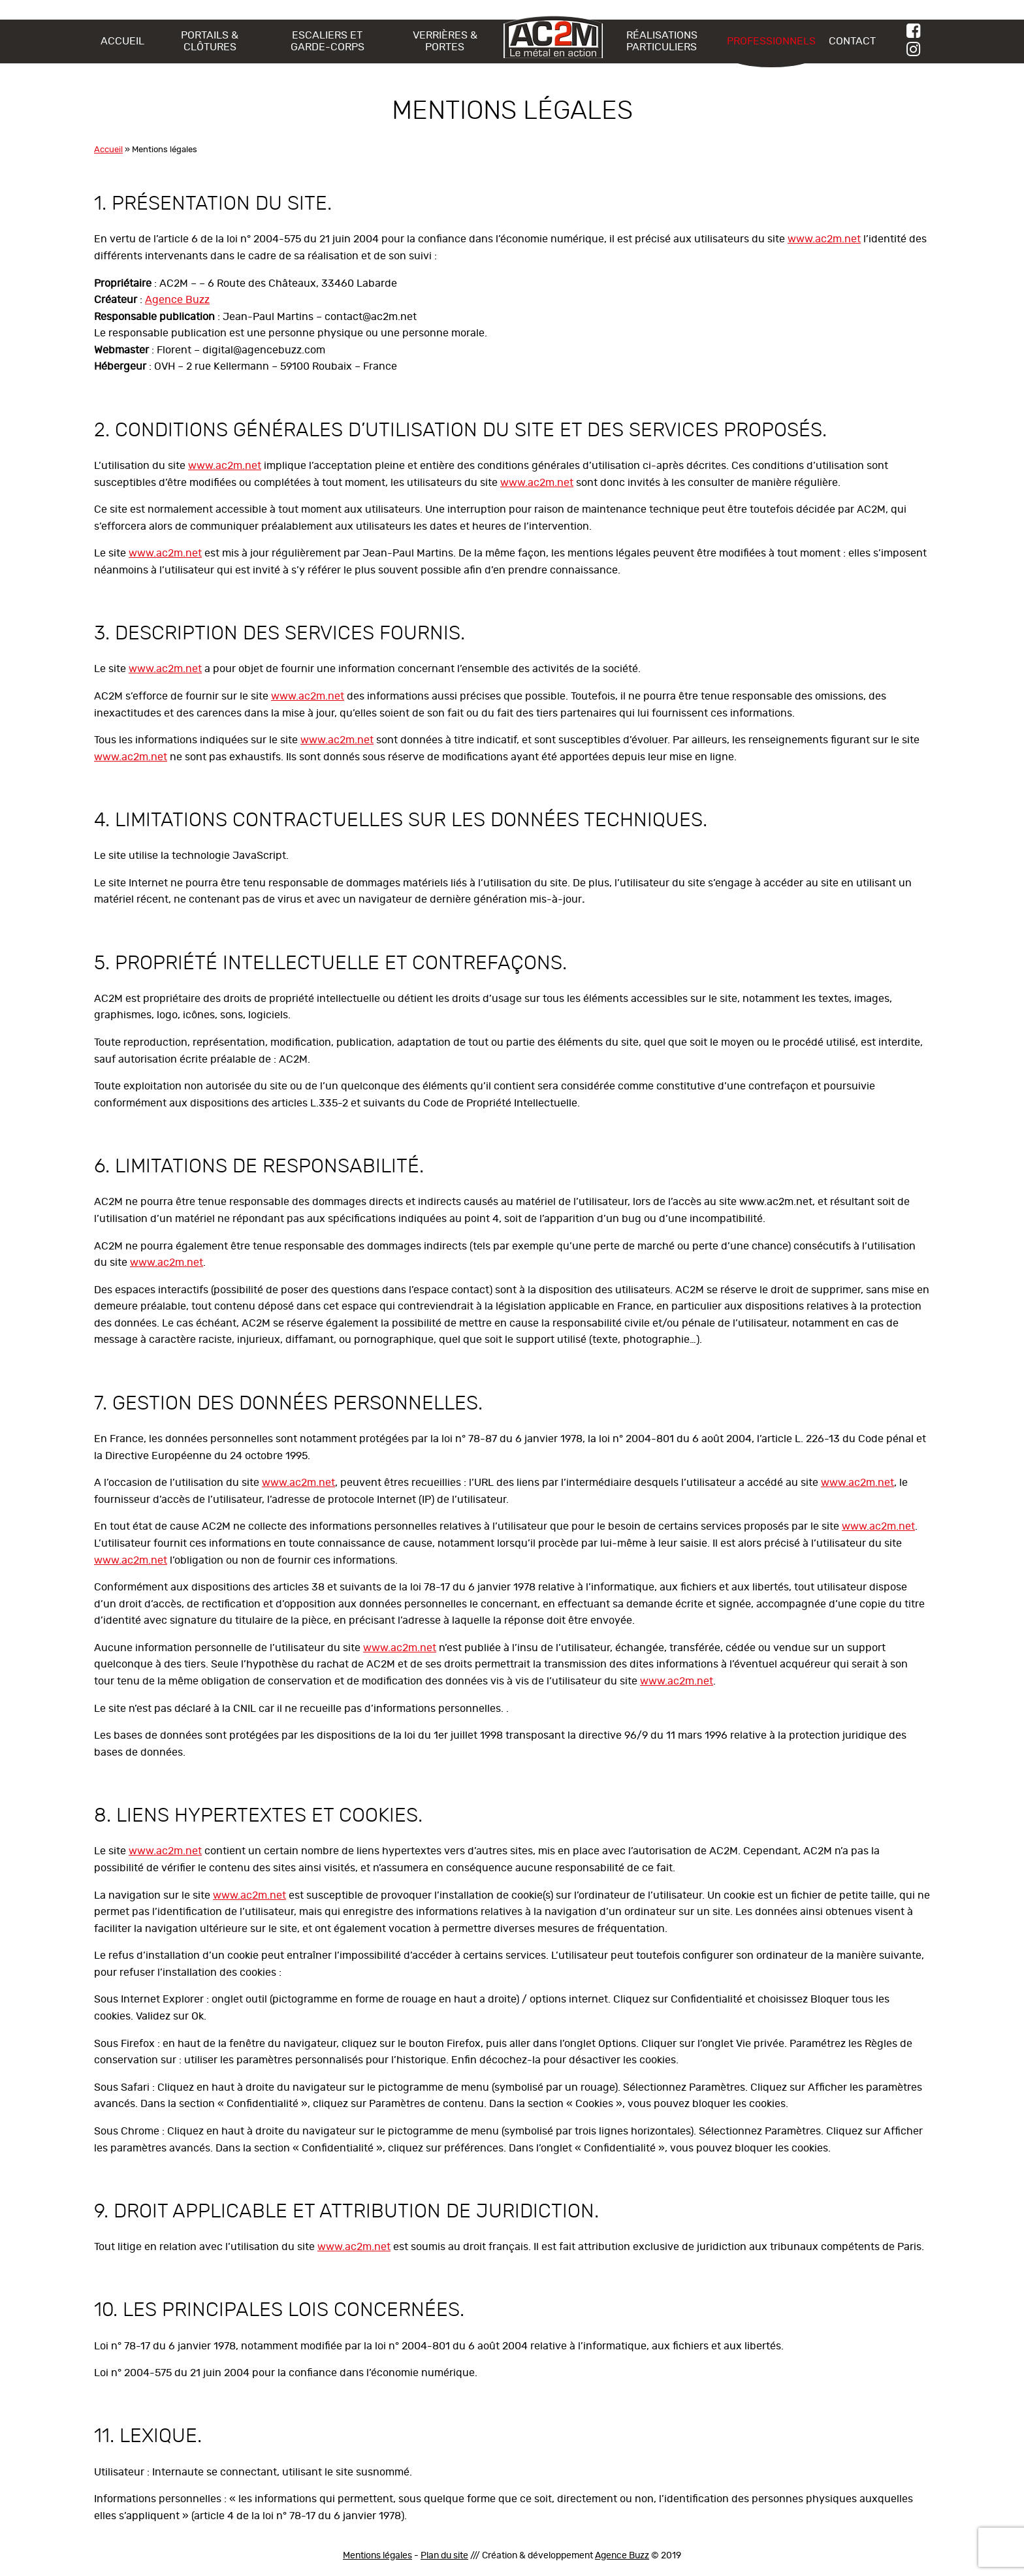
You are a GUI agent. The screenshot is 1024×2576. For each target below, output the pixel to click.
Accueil (122, 41)
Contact (852, 41)
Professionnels (771, 41)
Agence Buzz (177, 300)
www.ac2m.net (824, 239)
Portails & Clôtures (209, 41)
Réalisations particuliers (661, 41)
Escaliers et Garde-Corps (327, 41)
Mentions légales (377, 2555)
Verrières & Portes (445, 41)
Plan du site (444, 2555)
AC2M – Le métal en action (553, 37)
